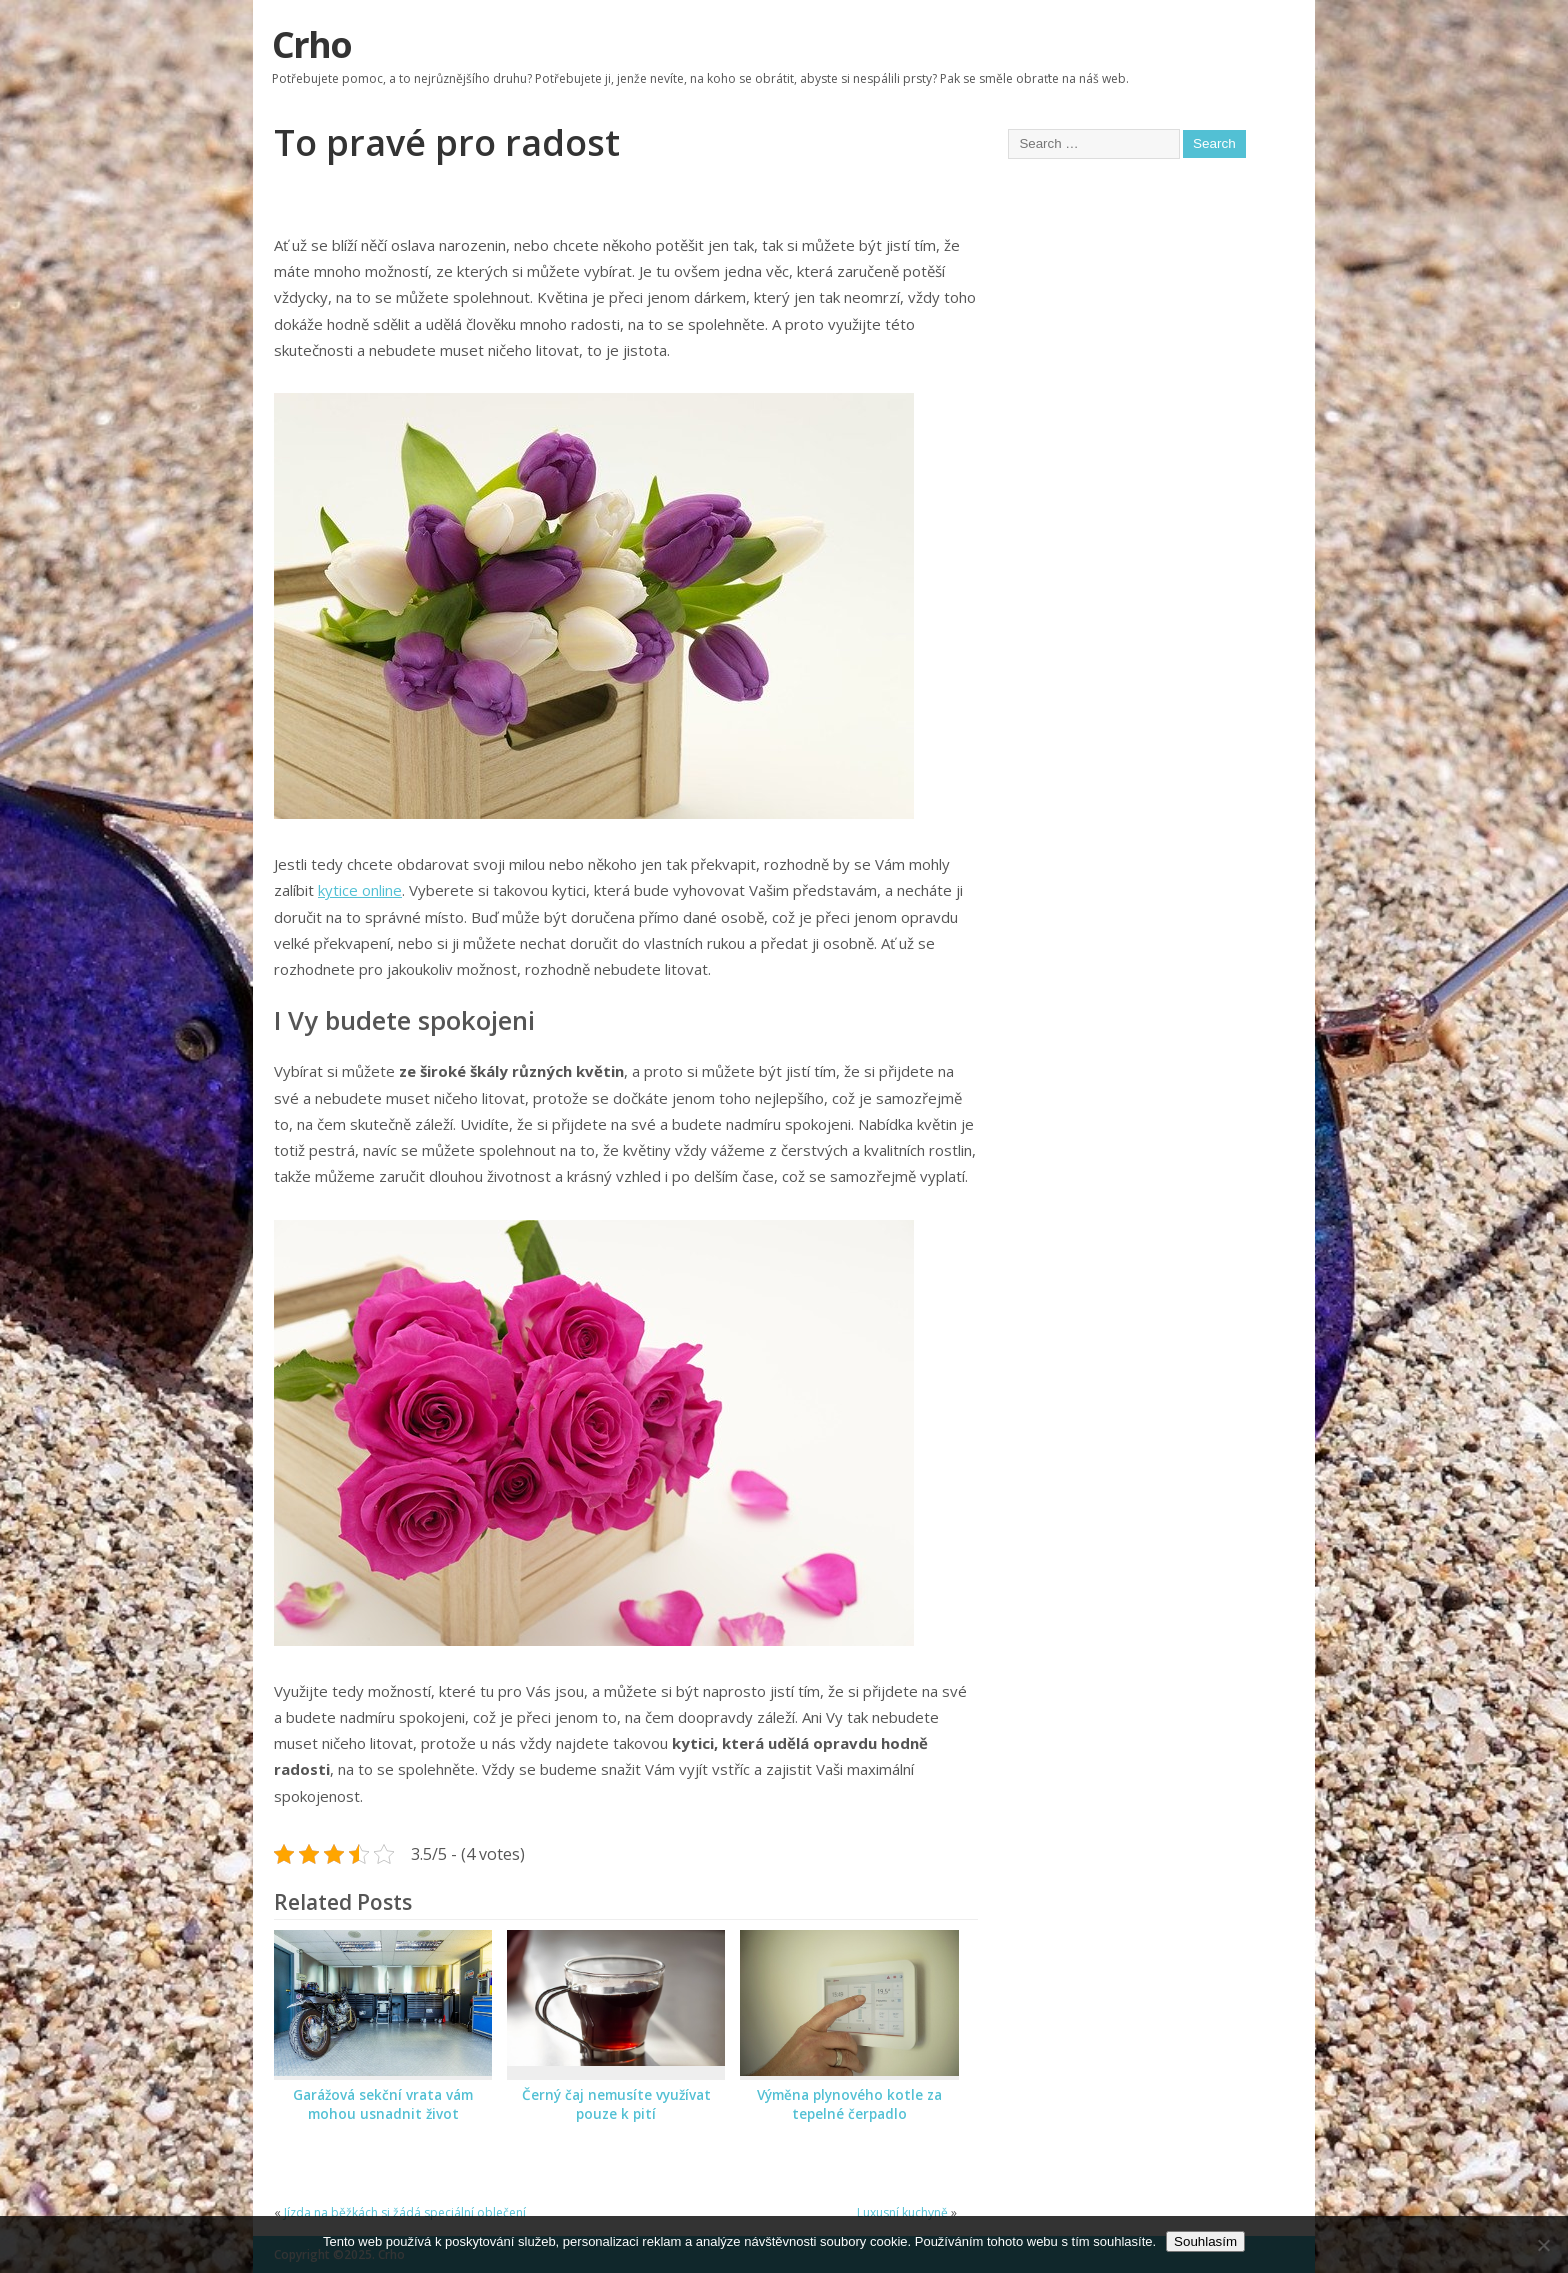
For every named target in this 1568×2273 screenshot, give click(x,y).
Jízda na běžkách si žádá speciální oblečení (405, 2212)
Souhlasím (1205, 2241)
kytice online (360, 890)
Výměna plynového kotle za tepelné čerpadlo (849, 2104)
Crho (311, 44)
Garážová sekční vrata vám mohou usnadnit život (383, 2104)
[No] (1543, 2245)
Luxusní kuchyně (902, 2212)
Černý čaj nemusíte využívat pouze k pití (616, 2104)
